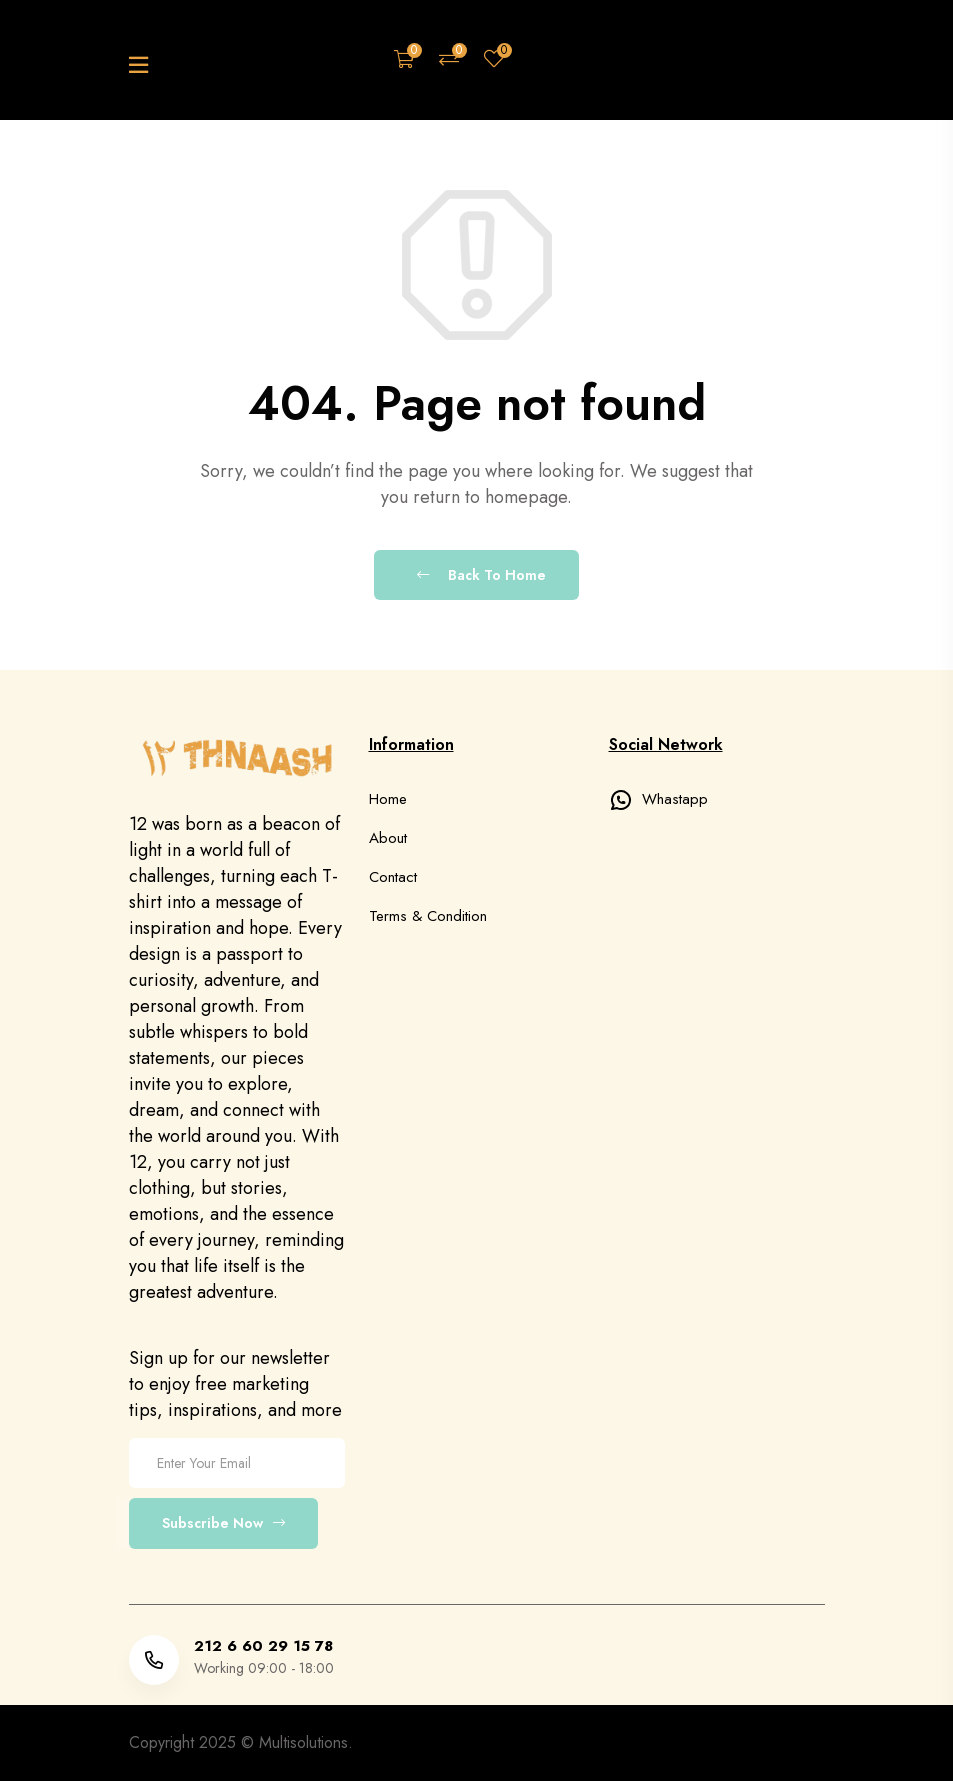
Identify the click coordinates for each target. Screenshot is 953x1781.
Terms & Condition (428, 916)
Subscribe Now (223, 1523)
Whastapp (658, 799)
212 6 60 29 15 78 (263, 1646)
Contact (393, 877)
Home (388, 799)
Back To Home (481, 575)
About (388, 838)
